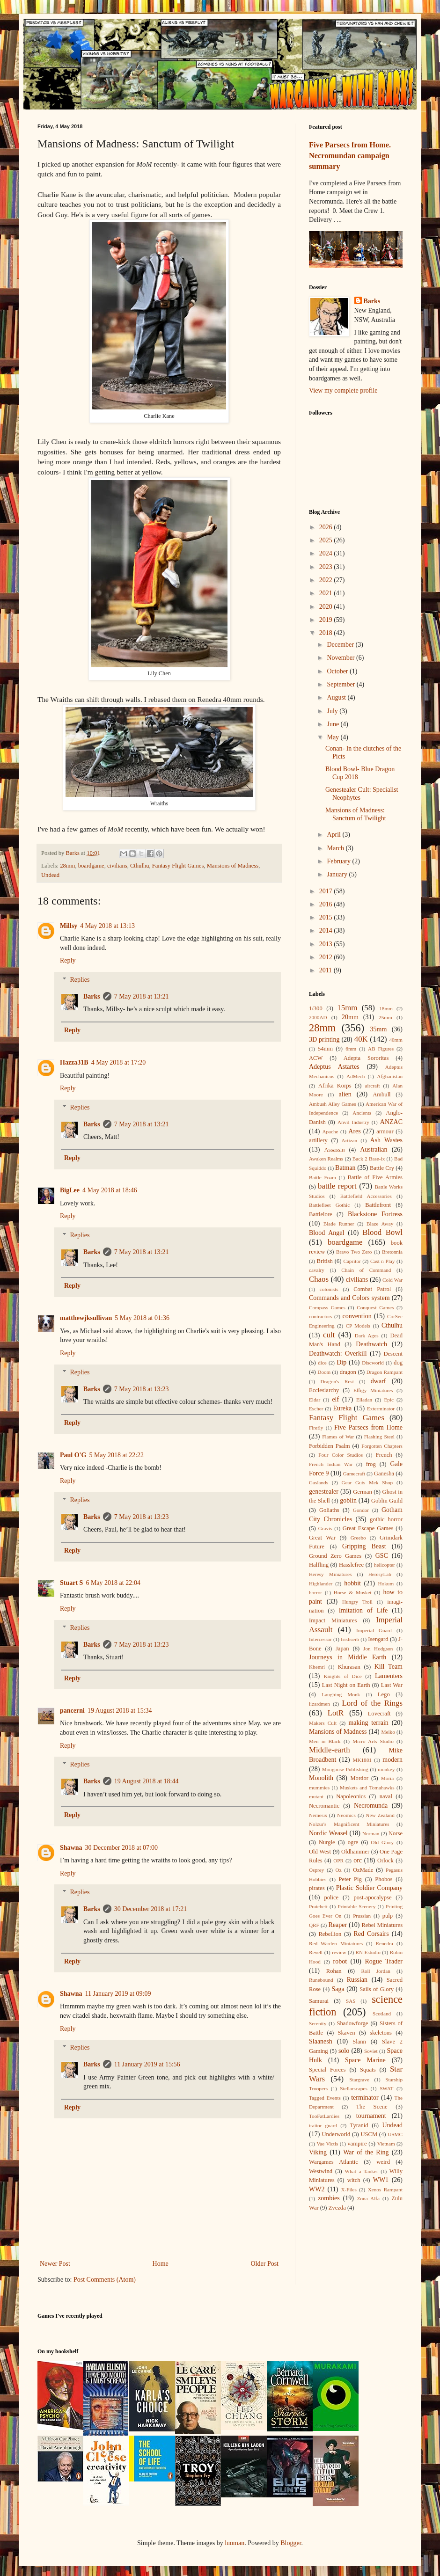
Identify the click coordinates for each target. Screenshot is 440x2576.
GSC (381, 1555)
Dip (341, 1362)
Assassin (334, 1149)
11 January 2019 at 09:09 (118, 1993)
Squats (368, 2069)
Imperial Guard (374, 1630)
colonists (329, 1289)
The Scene (371, 2106)
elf (335, 1399)
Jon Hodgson (378, 1648)
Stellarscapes (353, 2088)
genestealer (323, 1491)
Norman (371, 1833)
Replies (79, 979)
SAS (351, 2001)
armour (384, 1131)
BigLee (70, 1190)
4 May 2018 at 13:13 (107, 925)
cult (329, 1334)
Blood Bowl (382, 1232)
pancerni (72, 1710)
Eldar (314, 1399)
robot (340, 1961)
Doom (323, 1372)
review (339, 1952)
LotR (336, 1712)
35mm (378, 1029)
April (334, 834)
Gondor (361, 1510)
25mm (385, 1017)
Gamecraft (354, 1473)
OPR (338, 1860)
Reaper (337, 1924)
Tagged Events (325, 2098)
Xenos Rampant (385, 2189)
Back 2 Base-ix (368, 1158)
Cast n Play (382, 1261)
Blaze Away (380, 1223)
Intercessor (320, 1639)
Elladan (364, 1399)
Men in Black (325, 1741)
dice (322, 1362)
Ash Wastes (386, 1140)
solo (343, 2050)
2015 (326, 917)
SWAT (386, 2088)
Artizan (350, 1140)
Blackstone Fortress (375, 1214)
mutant (316, 1796)
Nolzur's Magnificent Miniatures (349, 1824)
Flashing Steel (379, 1436)
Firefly (316, 1427)
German (362, 1492)
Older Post (265, 2263)
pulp (387, 1915)
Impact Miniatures (333, 1620)
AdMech (355, 1076)
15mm (347, 1007)
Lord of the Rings (372, 1703)
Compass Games (327, 1307)
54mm (325, 1048)
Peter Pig (350, 1879)
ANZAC (391, 1121)
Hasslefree (351, 1565)
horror (315, 1592)
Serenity (317, 2023)
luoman (234, 2543)
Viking (318, 2152)
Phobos (383, 1879)
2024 (326, 553)
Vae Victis (327, 2143)
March (336, 848)
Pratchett (318, 1906)
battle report (337, 1186)
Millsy (68, 925)
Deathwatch (371, 1344)
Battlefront (378, 1205)
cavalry (316, 1270)
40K (361, 1039)
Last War (392, 1685)
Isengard (378, 1639)
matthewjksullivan (86, 1317)
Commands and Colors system (349, 1297)
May (333, 737)
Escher (316, 1408)
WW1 (381, 2179)
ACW (316, 1058)
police (331, 1897)
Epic (389, 1399)
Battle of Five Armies (375, 1177)
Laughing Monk (341, 1694)
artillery (318, 1140)
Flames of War (338, 1436)
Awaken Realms (326, 1158)
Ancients (361, 1113)
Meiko (388, 1732)
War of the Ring (366, 2152)
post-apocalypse (372, 1897)
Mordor (359, 1778)
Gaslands (318, 1482)
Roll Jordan (375, 1971)
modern (392, 1759)
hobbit (352, 1583)
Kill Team (388, 1666)
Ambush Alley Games (332, 1104)
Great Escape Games (368, 1528)
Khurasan (349, 1667)
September (341, 684)
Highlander (320, 1583)
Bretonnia (392, 1252)
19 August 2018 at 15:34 (120, 1710)
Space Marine (365, 2060)
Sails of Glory (376, 1989)
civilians (117, 865)
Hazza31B (74, 1062)
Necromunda (371, 1805)
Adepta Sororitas (366, 1058)
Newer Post (55, 2263)
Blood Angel (326, 1232)
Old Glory (382, 1842)
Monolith (321, 1777)
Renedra (384, 1943)
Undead (50, 875)
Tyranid (359, 2125)
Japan (342, 1648)
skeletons (381, 2032)
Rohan (334, 1971)
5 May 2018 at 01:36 (142, 1317)
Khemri (317, 1667)
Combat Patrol (372, 1289)
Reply (67, 960)
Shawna (71, 1847)
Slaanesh (320, 2041)
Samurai (319, 2001)
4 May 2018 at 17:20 (118, 1062)
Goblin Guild (387, 1500)
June (333, 724)
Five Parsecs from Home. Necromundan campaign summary (350, 155)
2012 (326, 957)
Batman (345, 1167)
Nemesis (318, 1815)
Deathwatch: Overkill (338, 1353)
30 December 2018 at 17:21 (150, 1908)
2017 (326, 891)
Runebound (321, 1980)
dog (398, 1362)
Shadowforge (352, 2023)
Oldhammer (355, 1851)
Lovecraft (379, 1713)
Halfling (319, 1565)
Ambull (381, 1094)
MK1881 (361, 1760)
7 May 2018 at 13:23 (141, 1389)
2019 (326, 619)
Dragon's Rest (337, 1381)
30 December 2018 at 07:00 (121, 1847)
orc (357, 1860)
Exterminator (381, 1408)
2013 (326, 944)
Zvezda (337, 2207)
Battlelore (320, 1214)
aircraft (372, 1085)
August (337, 697)
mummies (319, 1787)
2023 (326, 566)
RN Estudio (368, 1952)
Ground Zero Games (335, 1556)
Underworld (336, 2134)
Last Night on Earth (346, 1685)
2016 (326, 904)
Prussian (362, 1916)
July (333, 711)
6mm (350, 1048)
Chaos (319, 1279)
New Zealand (380, 1815)
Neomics (346, 1815)
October (338, 671)
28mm (67, 865)
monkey (386, 1769)
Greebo (358, 1537)
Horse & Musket (353, 1592)
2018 (326, 632)
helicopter (384, 1565)
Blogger (290, 2543)
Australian (373, 1149)
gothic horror (386, 1519)
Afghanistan (390, 1076)
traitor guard (323, 2125)
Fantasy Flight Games (178, 865)
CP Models (358, 1325)
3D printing (324, 1039)
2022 (326, 580)
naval (386, 1796)
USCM (368, 2134)
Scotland (382, 2013)
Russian (357, 1979)
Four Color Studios (340, 1455)
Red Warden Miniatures (336, 1943)
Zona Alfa (368, 2198)
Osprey (316, 1870)
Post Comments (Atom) (104, 2279)
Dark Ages (367, 1335)
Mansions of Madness (233, 865)
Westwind (320, 2171)
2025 (326, 540)
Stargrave (359, 2079)
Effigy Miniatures (373, 1390)
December (341, 644)
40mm (396, 1040)
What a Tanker (361, 2171)
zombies (329, 2198)
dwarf (378, 1381)
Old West (320, 1851)
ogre (353, 1842)
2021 (326, 593)
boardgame (91, 865)
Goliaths (329, 1510)
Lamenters (389, 1675)
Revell (316, 1952)
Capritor (351, 1261)
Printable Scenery (356, 1906)
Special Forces (327, 2069)
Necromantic (324, 1805)
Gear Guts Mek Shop (367, 1482)
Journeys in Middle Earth (347, 1657)
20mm (350, 1017)
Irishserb (350, 1639)
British (325, 1261)
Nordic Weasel (328, 1833)
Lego (384, 1694)
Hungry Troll (357, 1602)
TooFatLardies (324, 2116)
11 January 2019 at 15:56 (147, 2064)
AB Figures (381, 1048)
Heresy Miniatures (330, 1574)
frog (371, 1464)
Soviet (371, 2051)
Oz (339, 1870)
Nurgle (327, 1842)
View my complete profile (343, 390)
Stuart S (71, 1582)
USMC (395, 2134)
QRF (314, 1925)
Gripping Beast (364, 1546)
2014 (326, 930)
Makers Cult (323, 1723)
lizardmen (319, 1704)
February (339, 861)
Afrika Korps (335, 1085)
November (341, 657)
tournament (371, 2115)
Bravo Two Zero (354, 1252)
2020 (326, 606)
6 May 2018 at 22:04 (113, 1582)
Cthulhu (139, 865)
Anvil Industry (353, 1122)
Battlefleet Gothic (329, 1205)
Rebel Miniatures (382, 1925)
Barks (91, 996)
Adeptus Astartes (334, 1066)
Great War (322, 1537)
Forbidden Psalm (329, 1446)
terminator (364, 2097)
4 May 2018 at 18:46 (109, 1190)
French (384, 1455)
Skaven (346, 2032)
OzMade (363, 1870)
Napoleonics (351, 1796)
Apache (330, 1131)
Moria (387, 1778)
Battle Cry (382, 1168)
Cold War (392, 1280)
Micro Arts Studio (373, 1741)
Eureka (342, 1408)
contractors (320, 1316)
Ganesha (384, 1473)
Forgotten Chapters (382, 1446)
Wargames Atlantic (333, 2162)
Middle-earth (329, 1749)
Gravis (325, 1528)
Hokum (386, 1583)
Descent (393, 1353)
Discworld (373, 1362)
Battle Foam (322, 1177)
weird (383, 2162)
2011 (326, 970)
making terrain (368, 1722)
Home (161, 2263)
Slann (359, 2041)
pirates (317, 1888)
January (338, 874)
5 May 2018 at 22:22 (116, 1455)
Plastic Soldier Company (369, 1887)
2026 (326, 527)
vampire (357, 2143)
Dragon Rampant (385, 1372)
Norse (396, 1833)
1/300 (316, 1008)
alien (345, 1094)
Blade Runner (338, 1223)
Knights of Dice (343, 1676)
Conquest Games (375, 1307)
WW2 (316, 2189)
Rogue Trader (384, 1961)
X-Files (349, 2189)
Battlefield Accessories (366, 1196)
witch (353, 2180)
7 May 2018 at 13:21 (141, 996)
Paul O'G (73, 1455)
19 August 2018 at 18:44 (146, 1781)
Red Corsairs (371, 1933)
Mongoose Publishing (345, 1769)
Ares (354, 1131)
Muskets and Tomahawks (367, 1787)
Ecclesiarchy (324, 1390)
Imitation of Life (363, 1610)
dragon (348, 1372)
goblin (348, 1500)
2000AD (318, 1017)
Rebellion (329, 1934)
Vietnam (386, 2143)
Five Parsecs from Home (368, 1427)
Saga (337, 1988)
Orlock (385, 1860)
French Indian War (330, 1464)
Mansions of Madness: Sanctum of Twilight (355, 814)
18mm (386, 1008)
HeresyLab (379, 1574)
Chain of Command (366, 1270)
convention (356, 1316)
